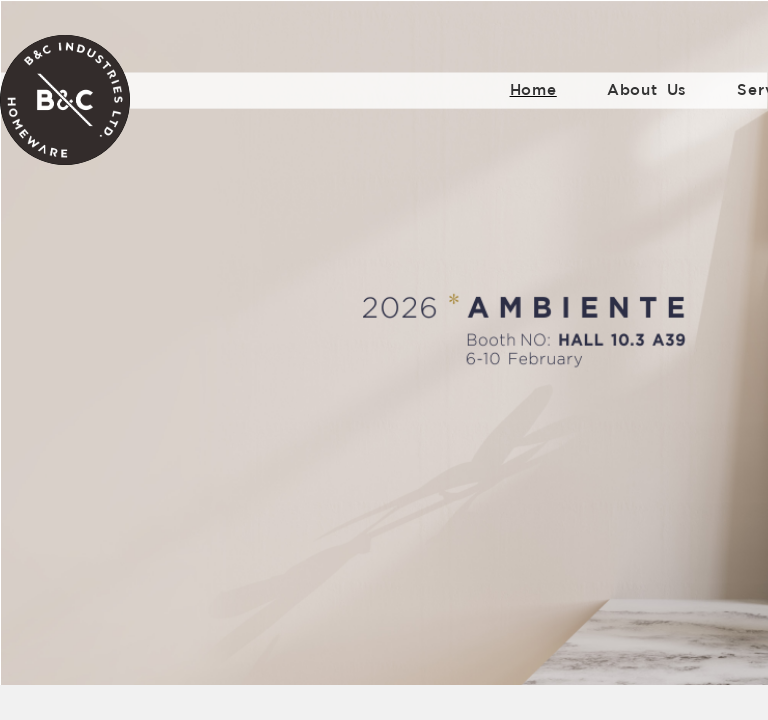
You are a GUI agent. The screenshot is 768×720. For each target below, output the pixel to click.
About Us (647, 89)
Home (533, 89)
